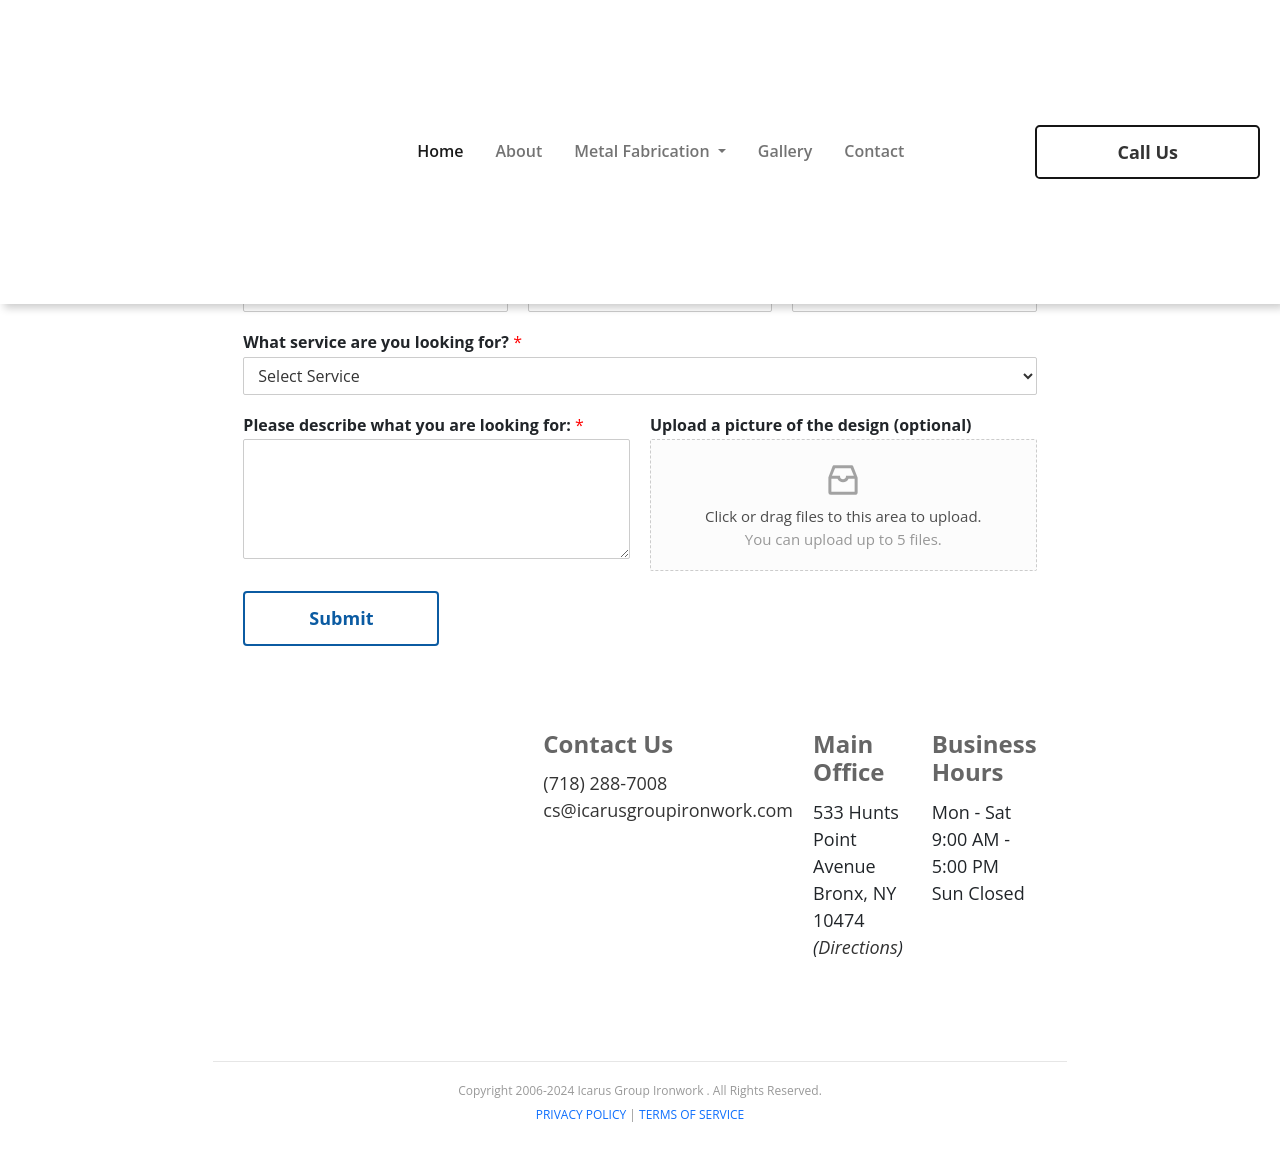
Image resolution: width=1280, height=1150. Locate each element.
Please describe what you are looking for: (413, 425)
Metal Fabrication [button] (643, 151)
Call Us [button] (1147, 152)
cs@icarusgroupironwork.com (668, 810)
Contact (874, 151)
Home (440, 151)
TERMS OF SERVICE (691, 1114)
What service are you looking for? (382, 342)
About (518, 151)
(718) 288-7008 (605, 783)
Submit (341, 618)
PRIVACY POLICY (581, 1114)
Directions (858, 947)
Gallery (785, 151)
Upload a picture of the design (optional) (810, 425)
